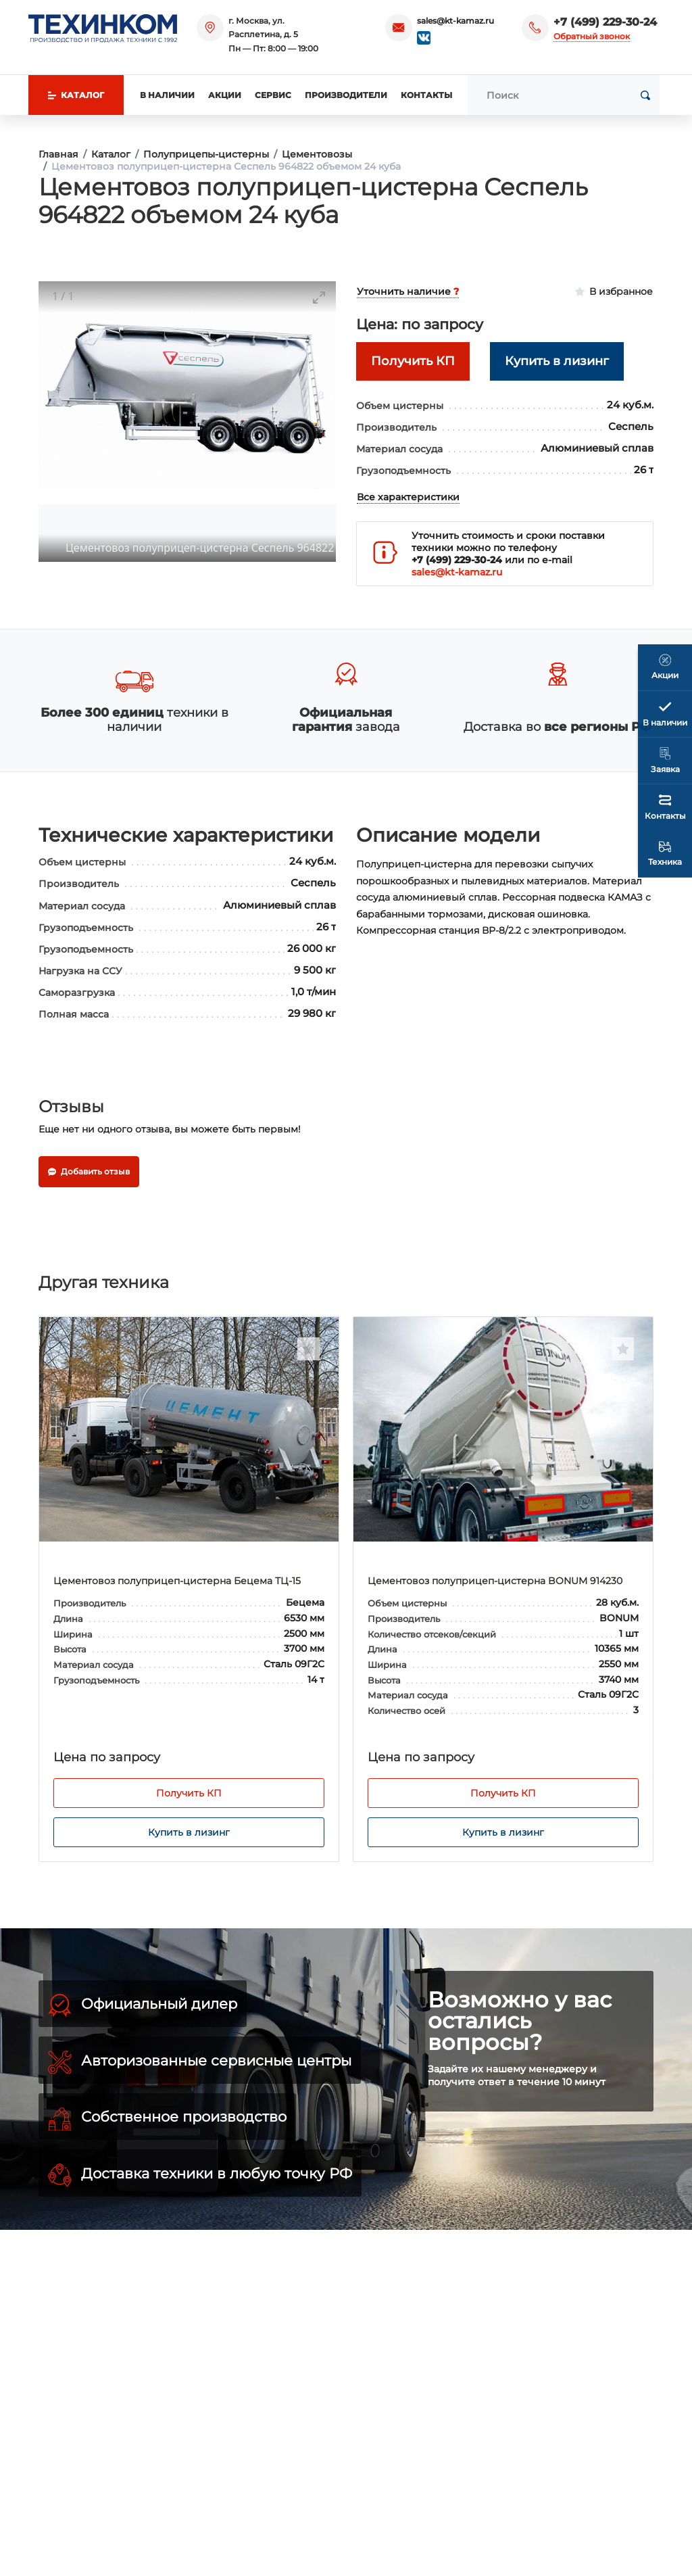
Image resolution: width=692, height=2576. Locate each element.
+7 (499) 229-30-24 (605, 22)
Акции (224, 95)
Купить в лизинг (189, 1832)
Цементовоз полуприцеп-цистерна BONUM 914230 (495, 1581)
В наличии (167, 95)
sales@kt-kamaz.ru (455, 21)
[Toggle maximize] (319, 297)
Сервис (273, 95)
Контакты (426, 95)
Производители (346, 95)
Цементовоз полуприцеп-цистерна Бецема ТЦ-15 (177, 1581)
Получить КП (189, 1793)
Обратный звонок (591, 36)
